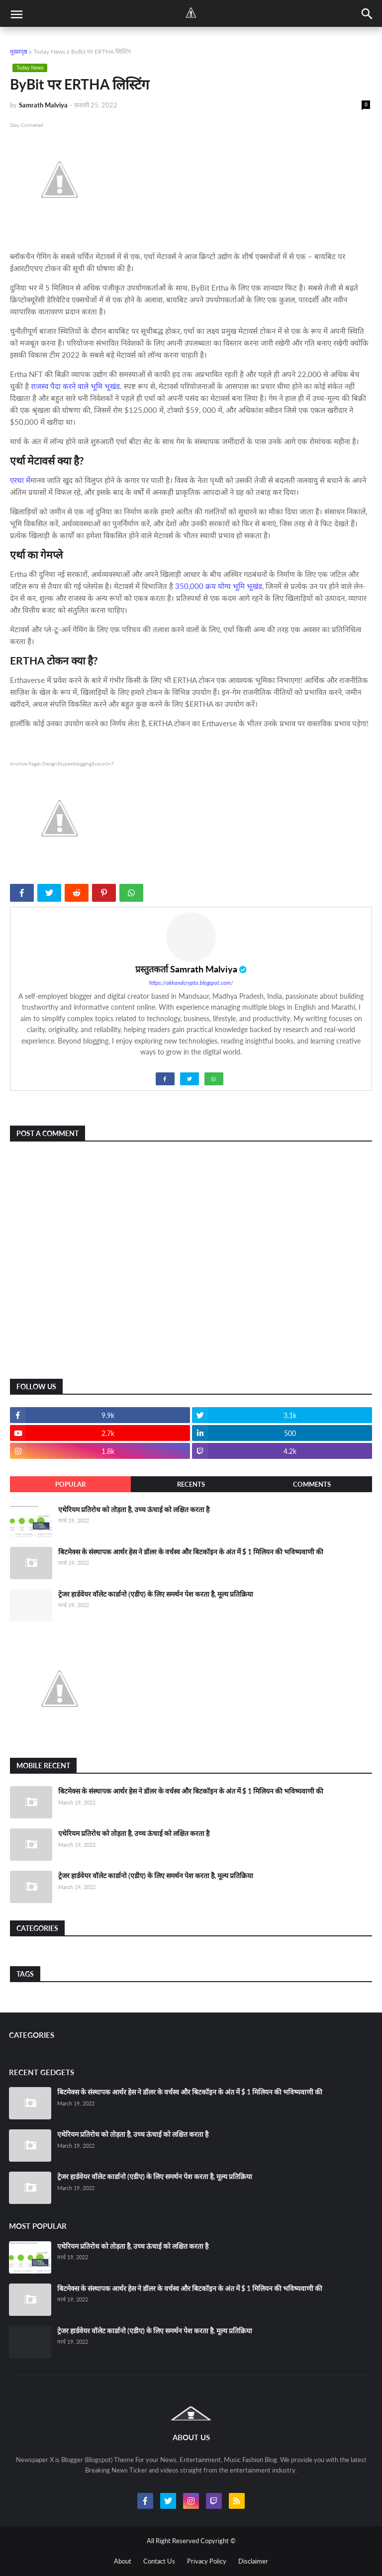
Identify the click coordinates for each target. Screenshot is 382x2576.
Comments (312, 1484)
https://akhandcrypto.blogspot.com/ (191, 982)
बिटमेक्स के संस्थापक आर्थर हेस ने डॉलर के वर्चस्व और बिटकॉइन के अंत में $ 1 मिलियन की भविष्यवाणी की (190, 1551)
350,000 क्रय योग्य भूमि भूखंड (218, 585)
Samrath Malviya (203, 968)
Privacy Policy (206, 2561)
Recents (191, 1484)
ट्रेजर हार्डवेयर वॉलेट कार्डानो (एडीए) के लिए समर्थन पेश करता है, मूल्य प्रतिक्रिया (155, 1594)
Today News (49, 51)
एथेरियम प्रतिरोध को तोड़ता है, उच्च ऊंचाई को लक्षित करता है (133, 1509)
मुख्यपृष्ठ (18, 51)
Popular (70, 1484)
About (122, 2561)
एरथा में (20, 480)
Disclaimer (253, 2561)
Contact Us (159, 2561)
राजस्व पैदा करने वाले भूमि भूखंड (75, 386)
